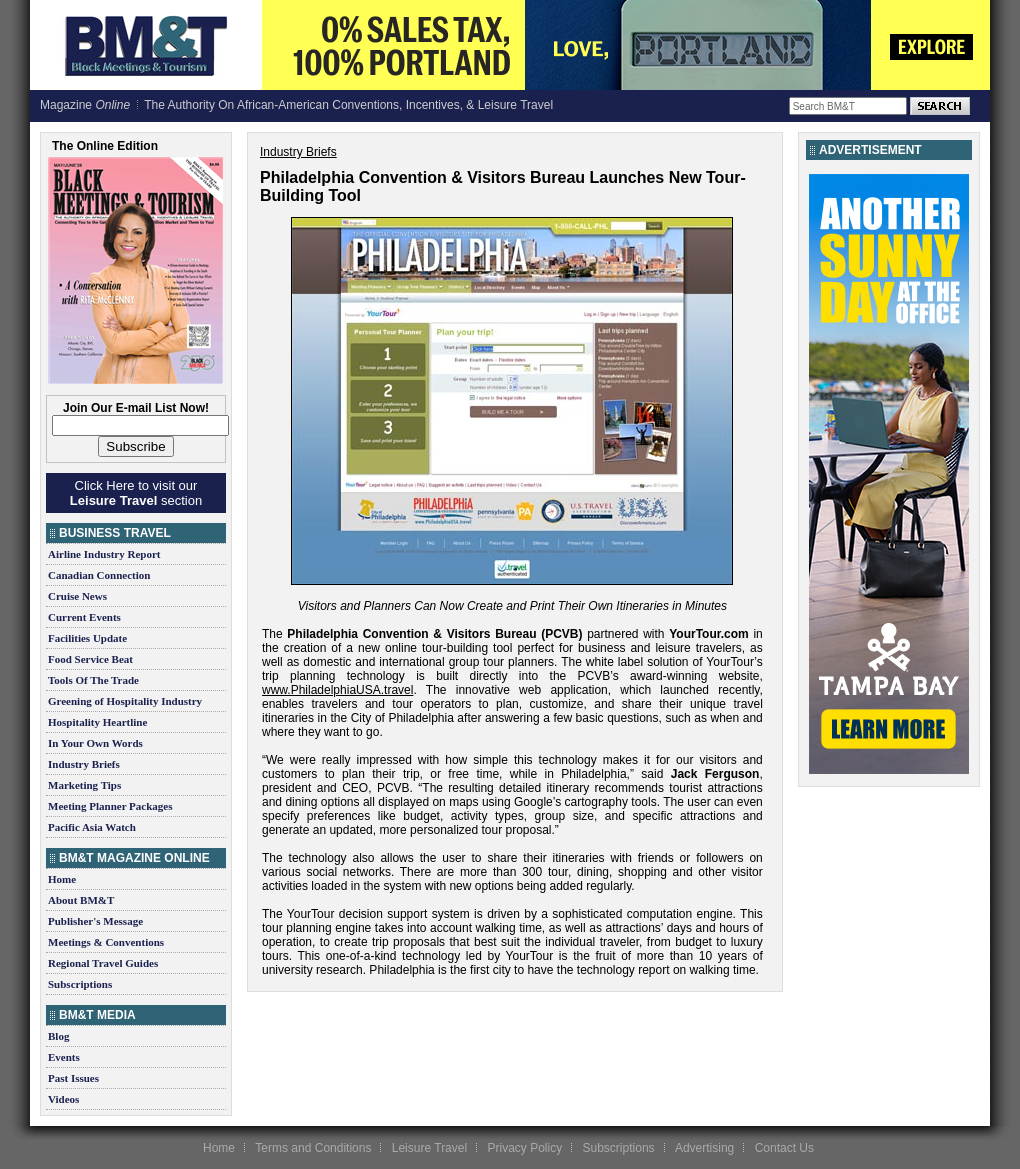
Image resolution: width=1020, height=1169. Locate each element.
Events (64, 1057)
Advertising (704, 1148)
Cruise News (77, 596)
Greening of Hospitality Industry (125, 701)
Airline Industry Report (104, 554)
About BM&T (81, 900)
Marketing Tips (84, 785)
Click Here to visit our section (136, 493)
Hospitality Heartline (97, 722)
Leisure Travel (429, 1148)
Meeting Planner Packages (110, 806)
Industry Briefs (84, 764)
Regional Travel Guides (103, 963)
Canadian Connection (99, 575)
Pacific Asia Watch (92, 827)
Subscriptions (80, 984)
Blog (58, 1036)
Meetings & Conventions (106, 942)
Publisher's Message (95, 921)
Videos (63, 1099)
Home (62, 879)
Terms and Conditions (313, 1148)
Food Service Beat (90, 659)
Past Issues (73, 1078)
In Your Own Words (95, 743)
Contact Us (784, 1148)
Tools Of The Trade (93, 680)
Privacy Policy (524, 1148)
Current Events (84, 617)
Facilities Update (87, 638)
